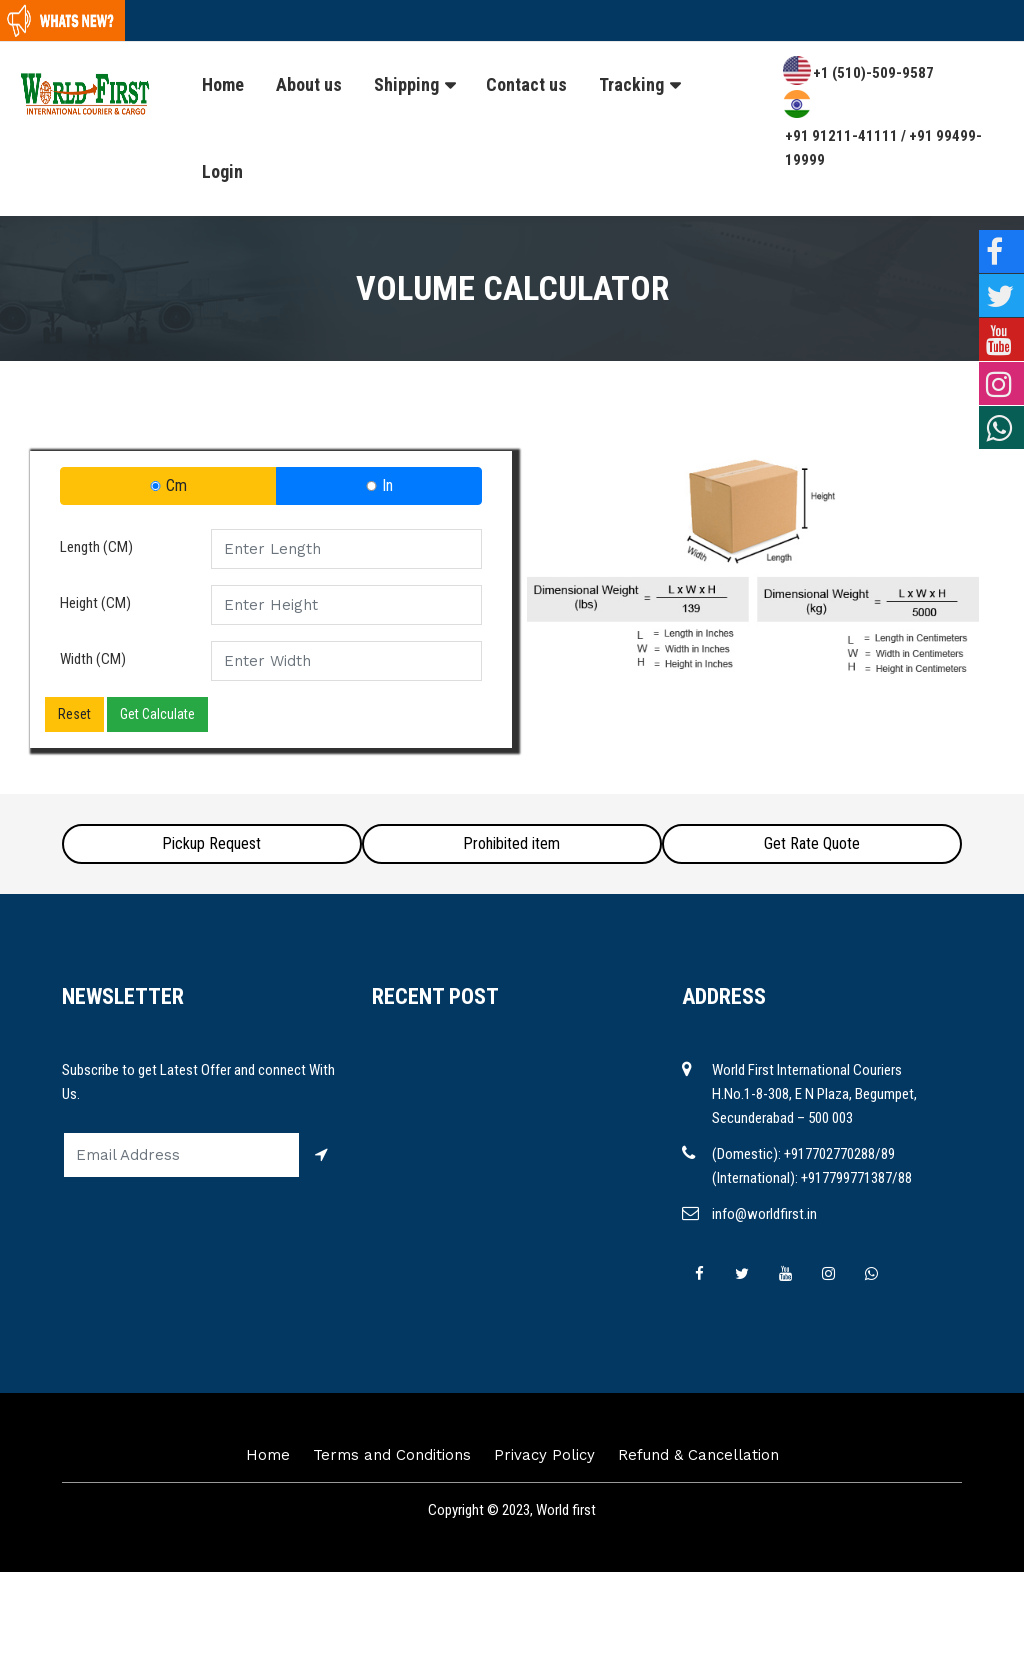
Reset (74, 714)
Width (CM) (93, 659)
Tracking (631, 84)
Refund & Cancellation (698, 1455)
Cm (168, 485)
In (379, 485)
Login (222, 171)
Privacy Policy (544, 1455)
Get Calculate (157, 714)
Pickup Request (211, 843)
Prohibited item (511, 843)
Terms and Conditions (392, 1455)
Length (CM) (96, 547)
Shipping (406, 84)
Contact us (526, 84)
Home (223, 84)
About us (309, 84)
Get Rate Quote (812, 843)
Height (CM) (95, 603)
